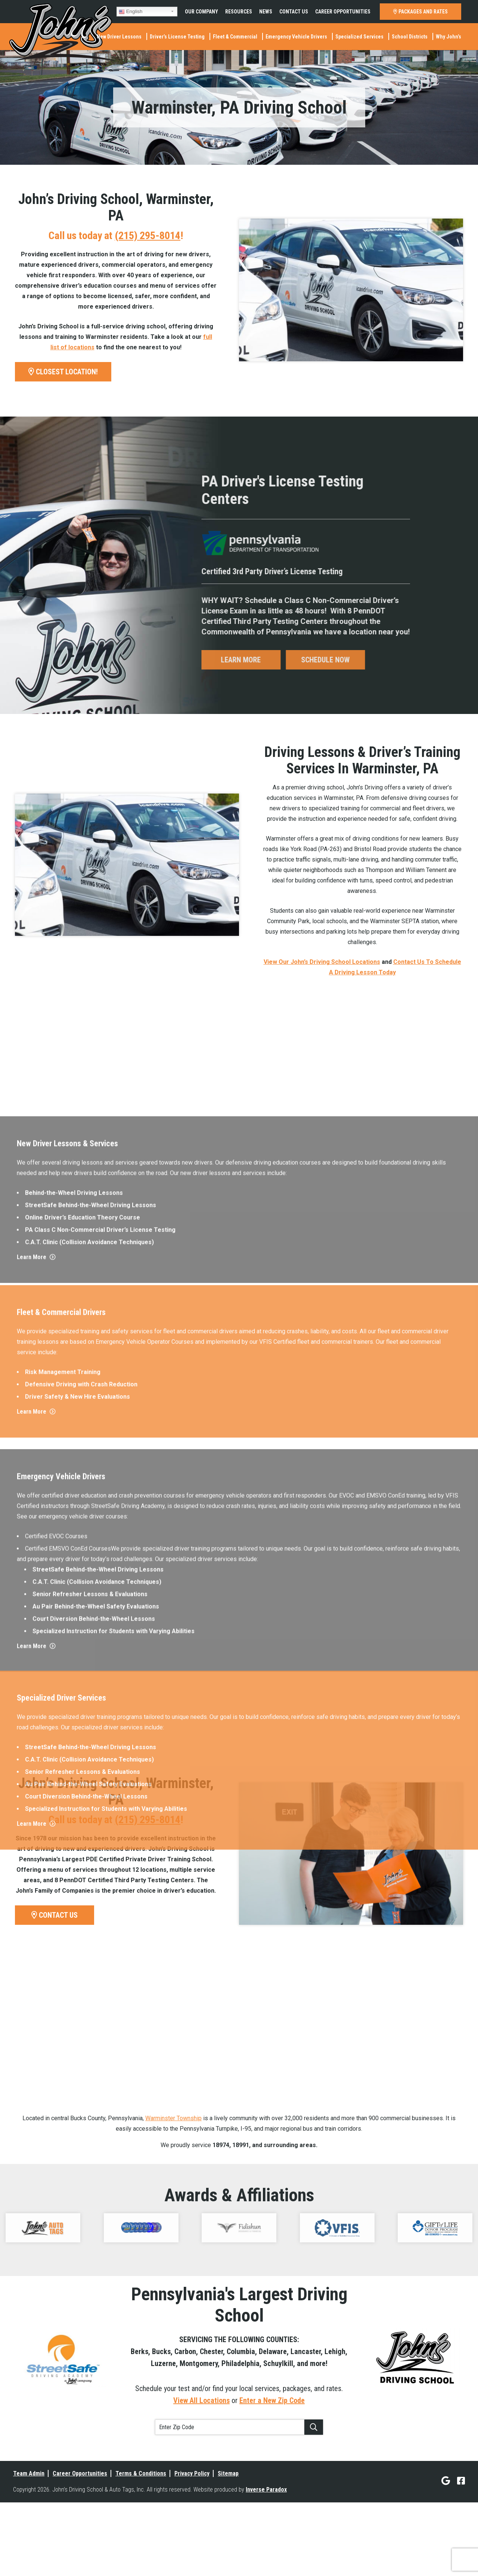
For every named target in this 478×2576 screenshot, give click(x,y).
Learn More (36, 1885)
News (265, 12)
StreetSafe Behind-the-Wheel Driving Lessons (90, 1833)
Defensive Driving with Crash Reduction (81, 2003)
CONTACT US (54, 1915)
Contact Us (293, 12)
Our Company (201, 12)
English (130, 12)
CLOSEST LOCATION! (63, 371)
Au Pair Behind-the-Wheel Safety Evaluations (95, 2274)
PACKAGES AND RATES (420, 12)
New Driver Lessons (119, 36)
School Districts (410, 36)
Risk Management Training (62, 1990)
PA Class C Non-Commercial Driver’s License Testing (100, 1858)
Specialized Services (359, 36)
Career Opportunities (342, 12)
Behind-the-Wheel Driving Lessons (74, 1821)
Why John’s (448, 36)
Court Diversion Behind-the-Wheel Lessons (93, 2286)
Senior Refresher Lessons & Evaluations (90, 2262)
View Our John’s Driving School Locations (322, 961)
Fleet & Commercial (235, 36)
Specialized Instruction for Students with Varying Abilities (113, 2299)
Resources (238, 12)
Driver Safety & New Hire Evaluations (77, 2015)
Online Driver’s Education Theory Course (82, 1846)
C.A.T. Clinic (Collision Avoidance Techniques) (89, 1870)
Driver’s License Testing (177, 36)
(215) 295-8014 (147, 235)
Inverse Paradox (266, 2489)
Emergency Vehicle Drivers (296, 36)
